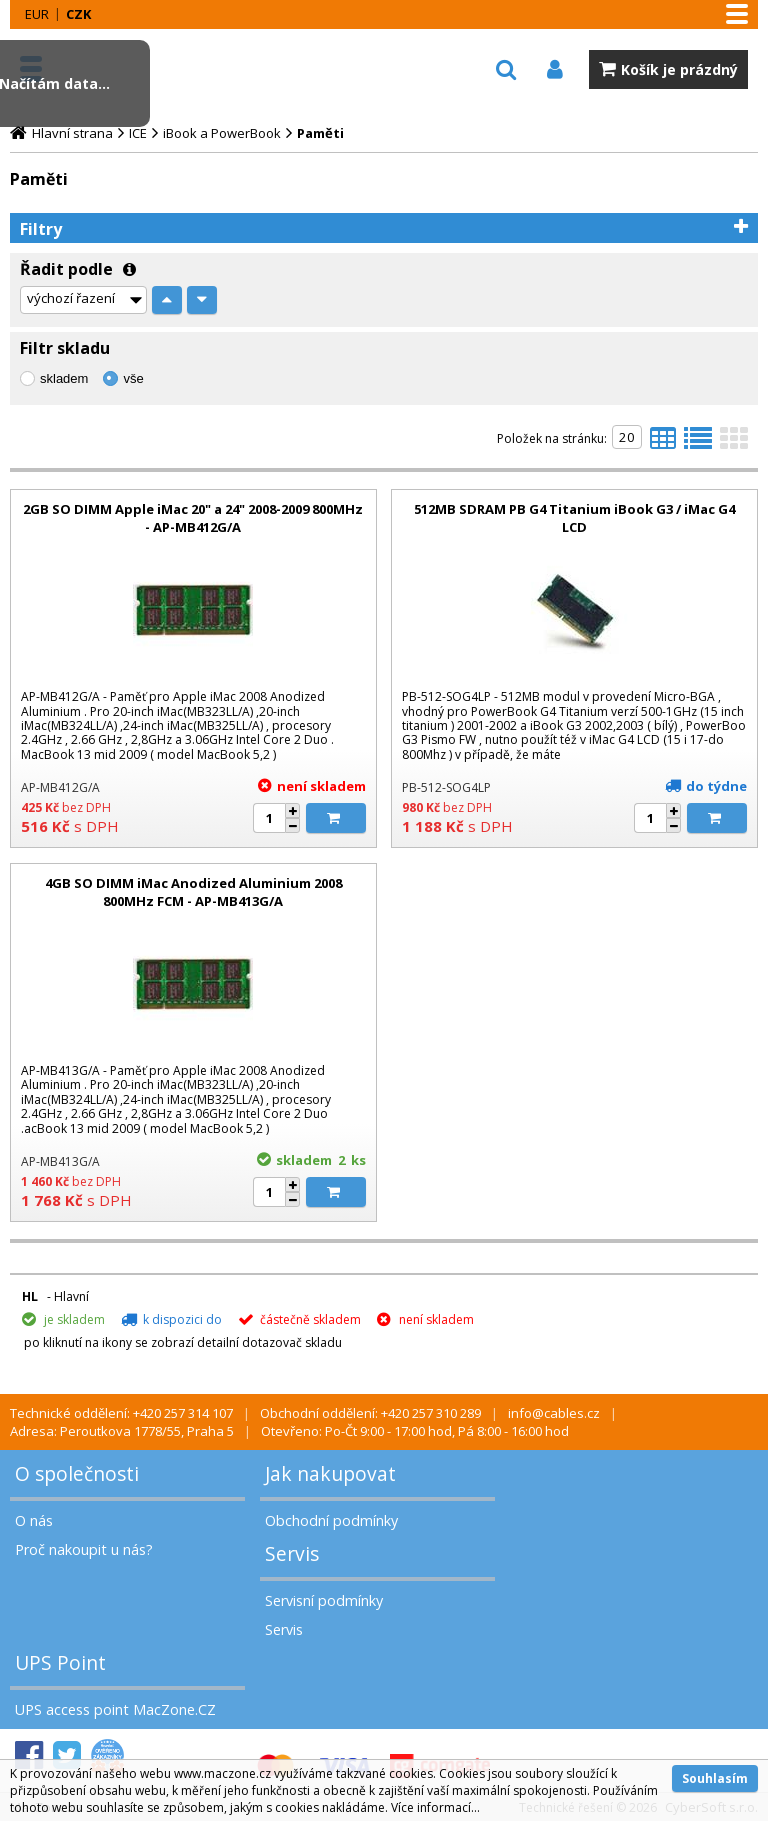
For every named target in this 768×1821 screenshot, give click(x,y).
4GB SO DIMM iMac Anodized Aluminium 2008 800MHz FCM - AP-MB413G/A (193, 892)
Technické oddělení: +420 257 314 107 (121, 1413)
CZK (78, 14)
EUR (37, 14)
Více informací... (435, 1807)
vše (133, 378)
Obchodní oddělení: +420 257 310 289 (370, 1413)
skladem (64, 378)
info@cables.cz (554, 1413)
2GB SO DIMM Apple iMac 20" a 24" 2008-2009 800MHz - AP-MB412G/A (193, 518)
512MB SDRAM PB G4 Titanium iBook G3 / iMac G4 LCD (574, 518)
